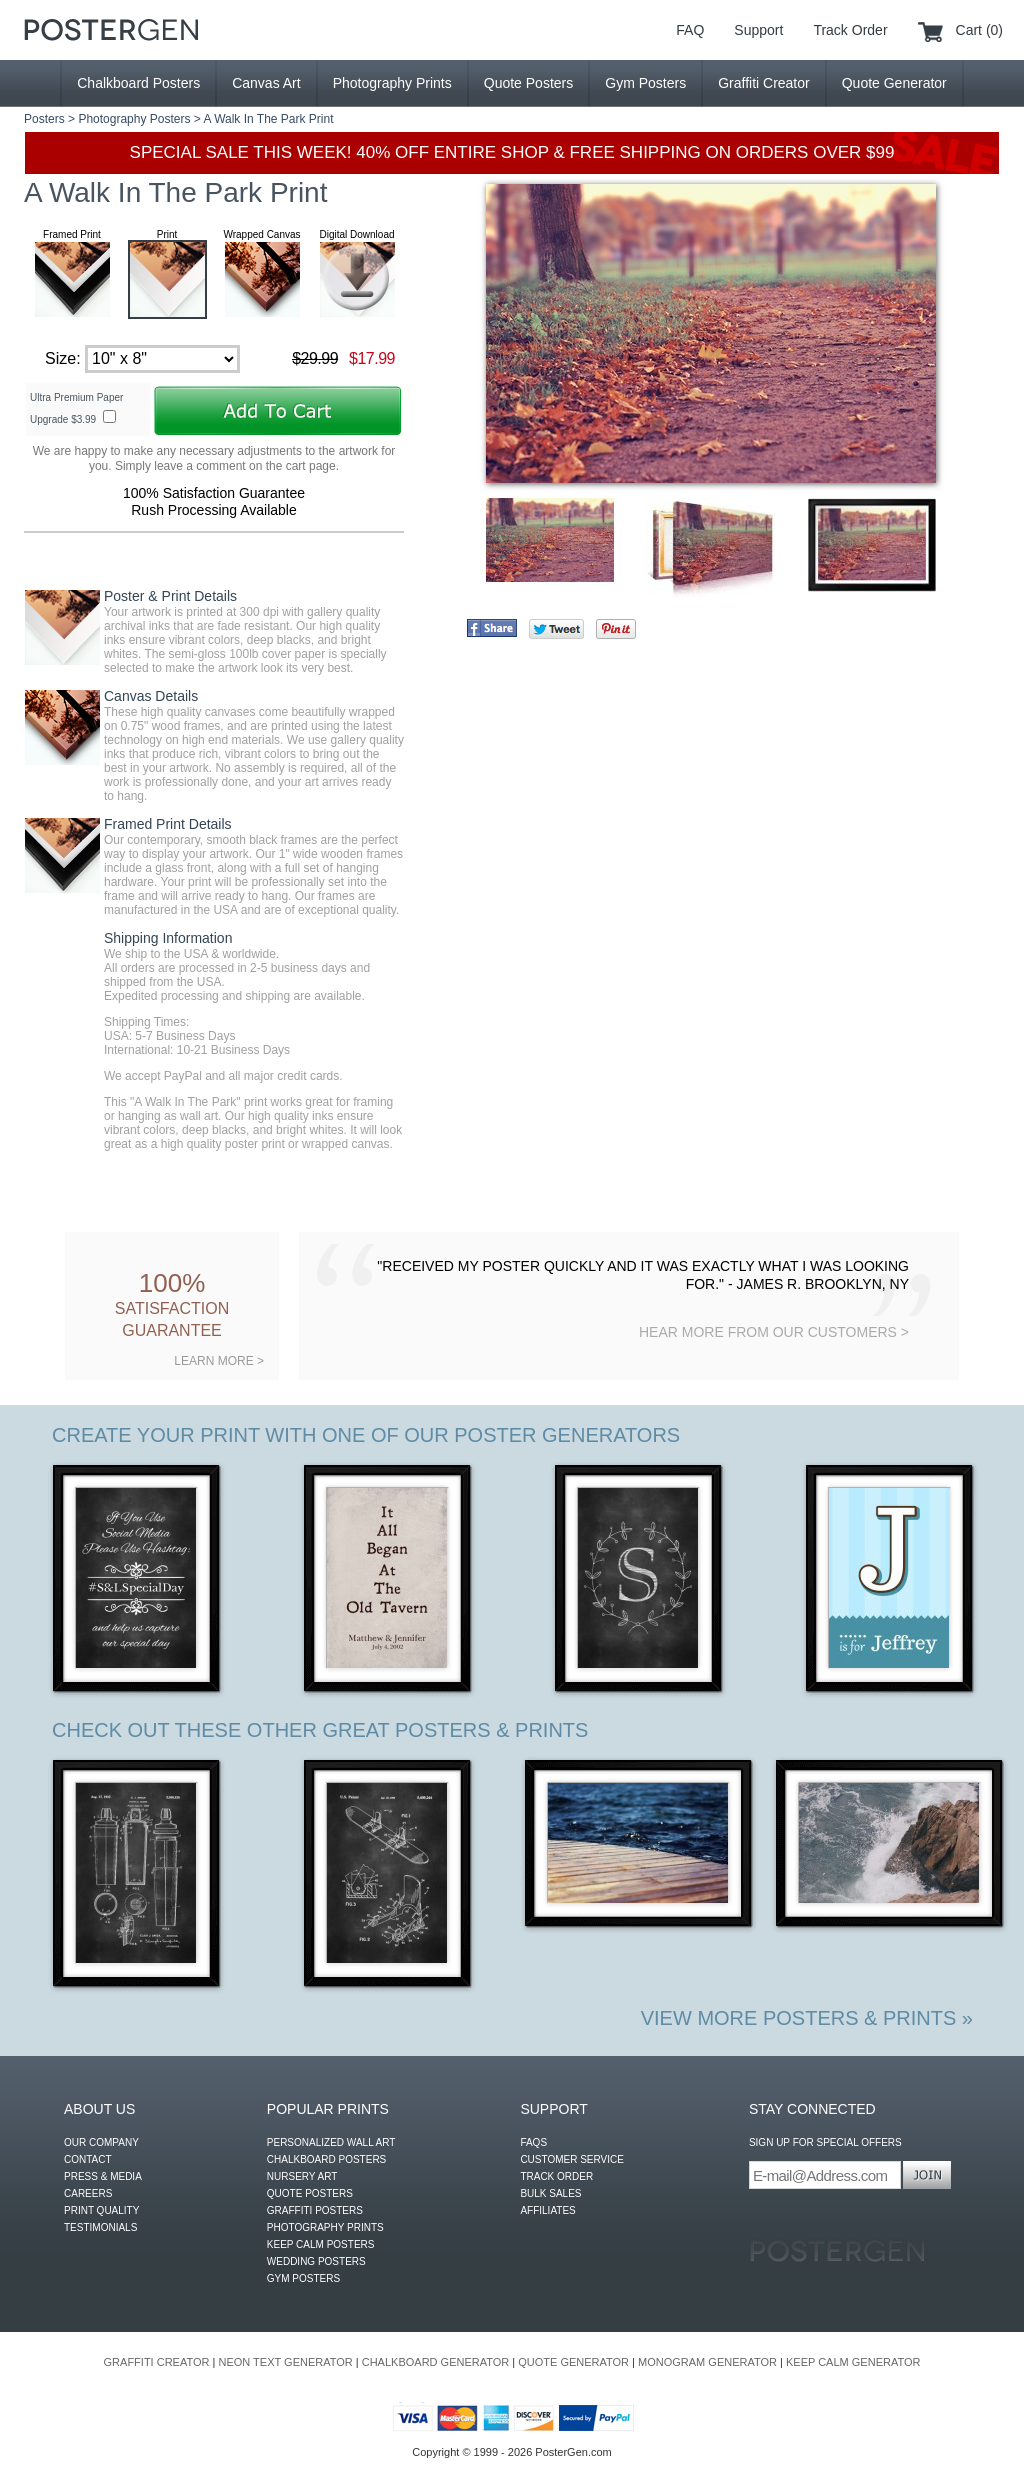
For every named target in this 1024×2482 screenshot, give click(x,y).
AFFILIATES (547, 2210)
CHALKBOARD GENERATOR (436, 2362)
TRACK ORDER (556, 2176)
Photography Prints (392, 83)
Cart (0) (979, 30)
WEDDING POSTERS (316, 2261)
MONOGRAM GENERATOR (707, 2362)
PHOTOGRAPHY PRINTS (325, 2227)
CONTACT (88, 2159)
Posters (44, 119)
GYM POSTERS (303, 2278)
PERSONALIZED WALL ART (331, 2142)
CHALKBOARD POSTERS (326, 2159)
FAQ (690, 30)
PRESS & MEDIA (103, 2176)
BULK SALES (550, 2193)
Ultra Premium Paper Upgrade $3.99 (76, 408)
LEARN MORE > (219, 1361)
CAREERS (88, 2193)
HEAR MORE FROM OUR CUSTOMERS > (774, 1332)
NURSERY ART (302, 2176)
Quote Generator (894, 83)
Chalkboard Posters (138, 83)
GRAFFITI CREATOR (157, 2362)
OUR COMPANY (101, 2142)
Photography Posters (134, 119)
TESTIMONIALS (100, 2227)
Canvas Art (266, 83)
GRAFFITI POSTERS (315, 2210)
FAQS (533, 2142)
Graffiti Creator (764, 83)
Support (758, 30)
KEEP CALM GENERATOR (853, 2362)
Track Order (850, 30)
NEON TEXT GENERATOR (285, 2362)
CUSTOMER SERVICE (572, 2159)
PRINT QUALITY (101, 2210)
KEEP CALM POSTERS (321, 2244)
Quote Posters (529, 83)
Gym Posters (645, 83)
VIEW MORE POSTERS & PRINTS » (807, 2018)
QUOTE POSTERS (310, 2193)
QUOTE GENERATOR (573, 2362)
